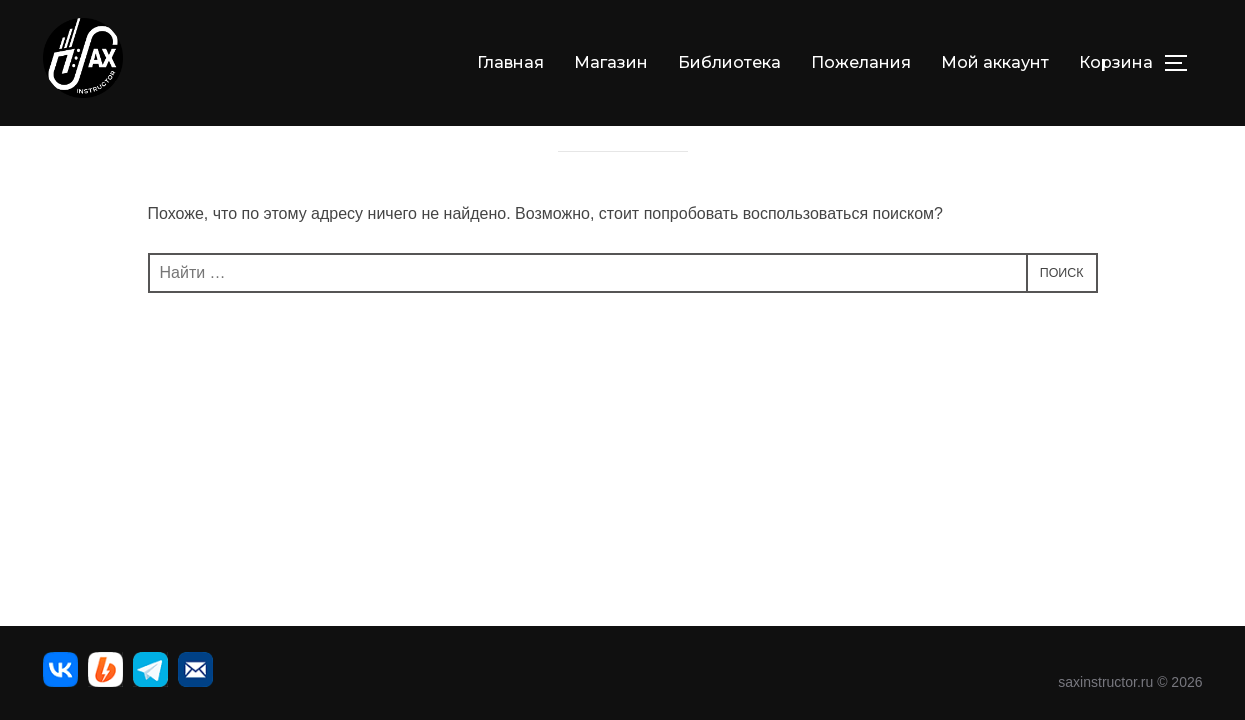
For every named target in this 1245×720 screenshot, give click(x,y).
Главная (510, 62)
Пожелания (861, 62)
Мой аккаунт (995, 62)
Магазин (611, 62)
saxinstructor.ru (1105, 682)
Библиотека (729, 62)
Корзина (1116, 62)
